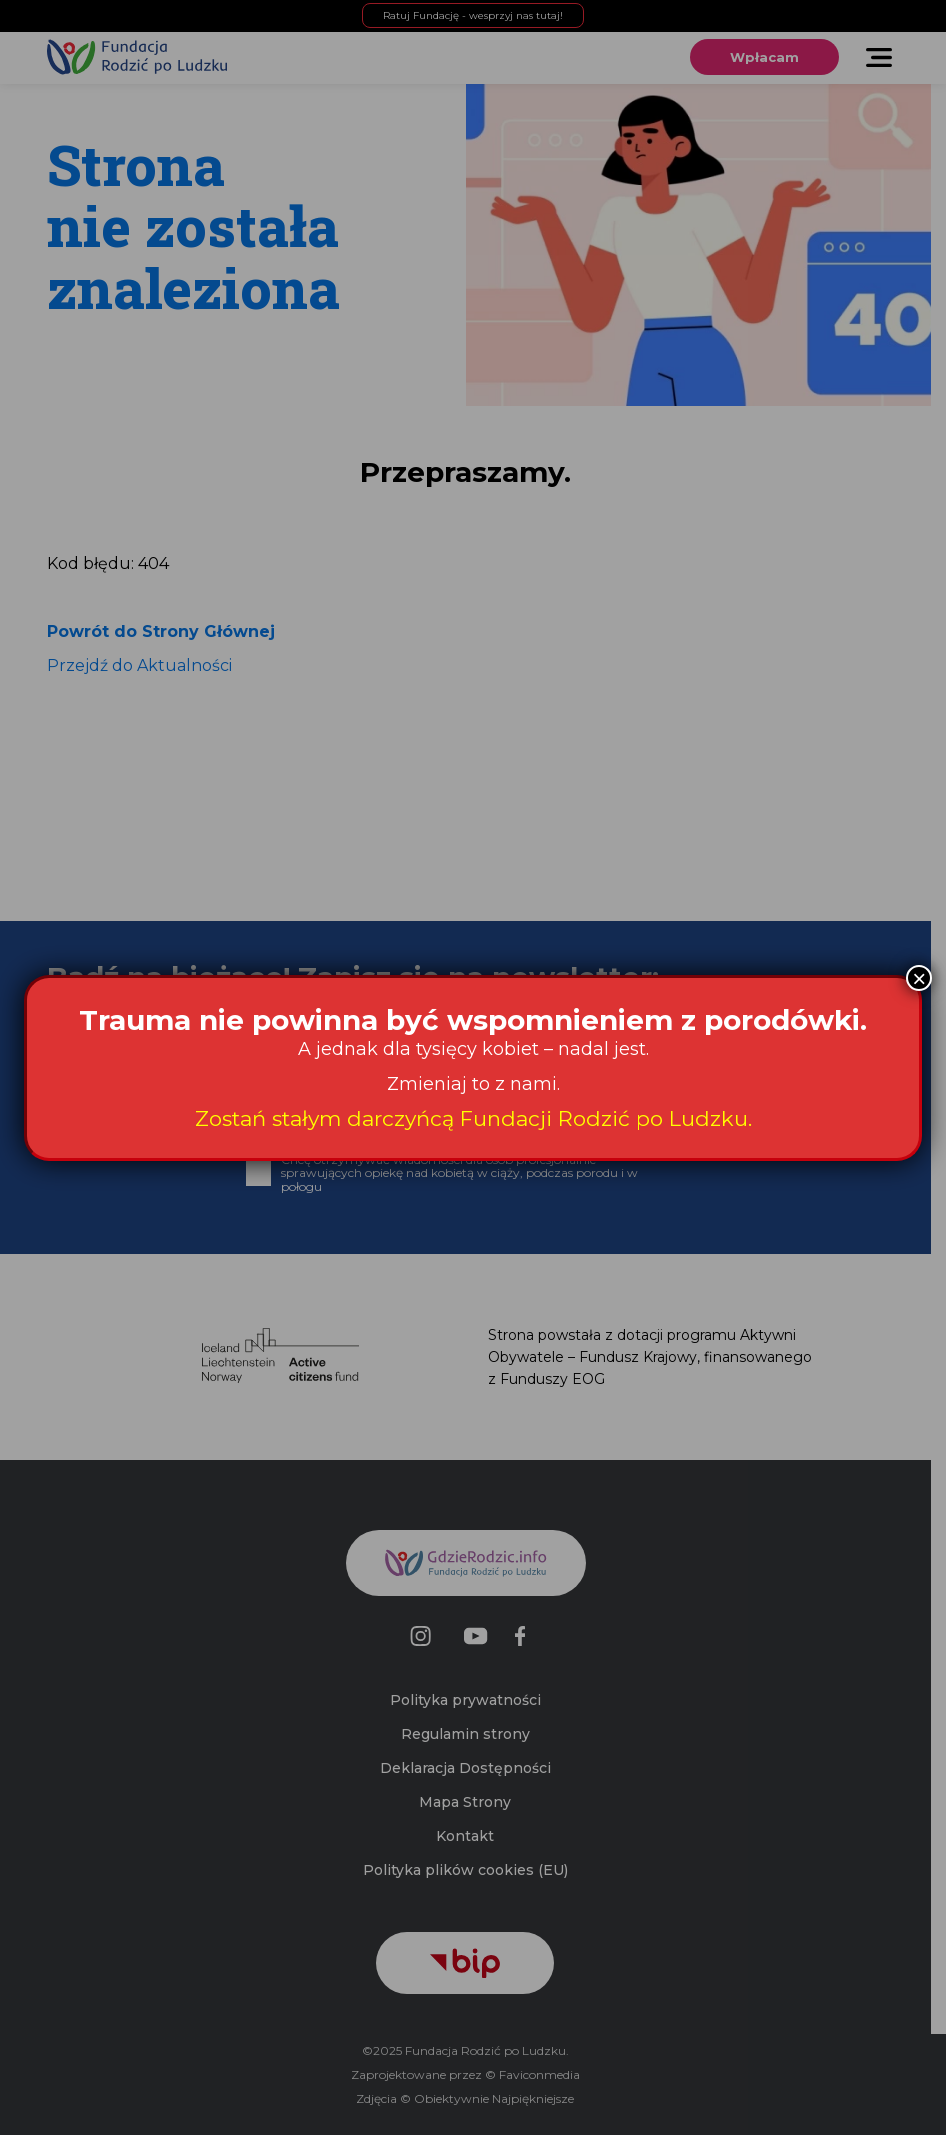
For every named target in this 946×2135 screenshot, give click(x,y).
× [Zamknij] (919, 978)
